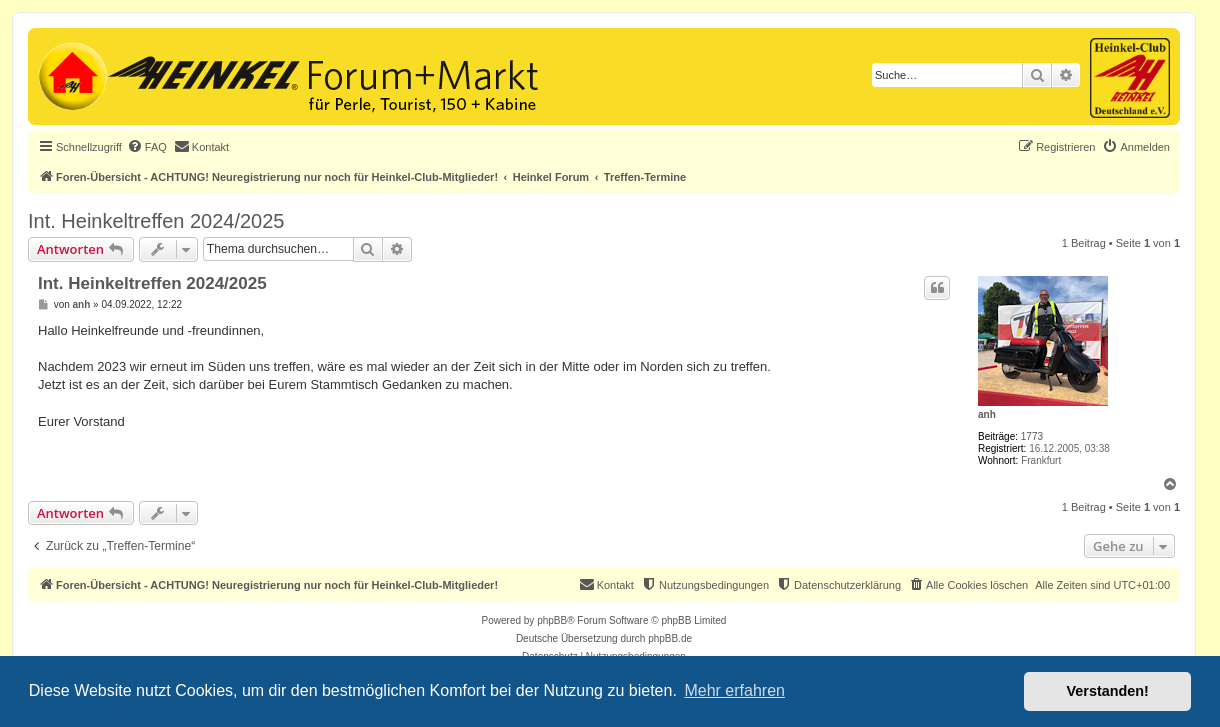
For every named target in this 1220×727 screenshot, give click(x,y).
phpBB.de (670, 638)
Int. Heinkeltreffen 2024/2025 (156, 221)
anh (987, 414)
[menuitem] (147, 147)
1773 (1032, 436)
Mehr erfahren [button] (734, 690)
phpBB (552, 620)
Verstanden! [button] (1108, 691)
